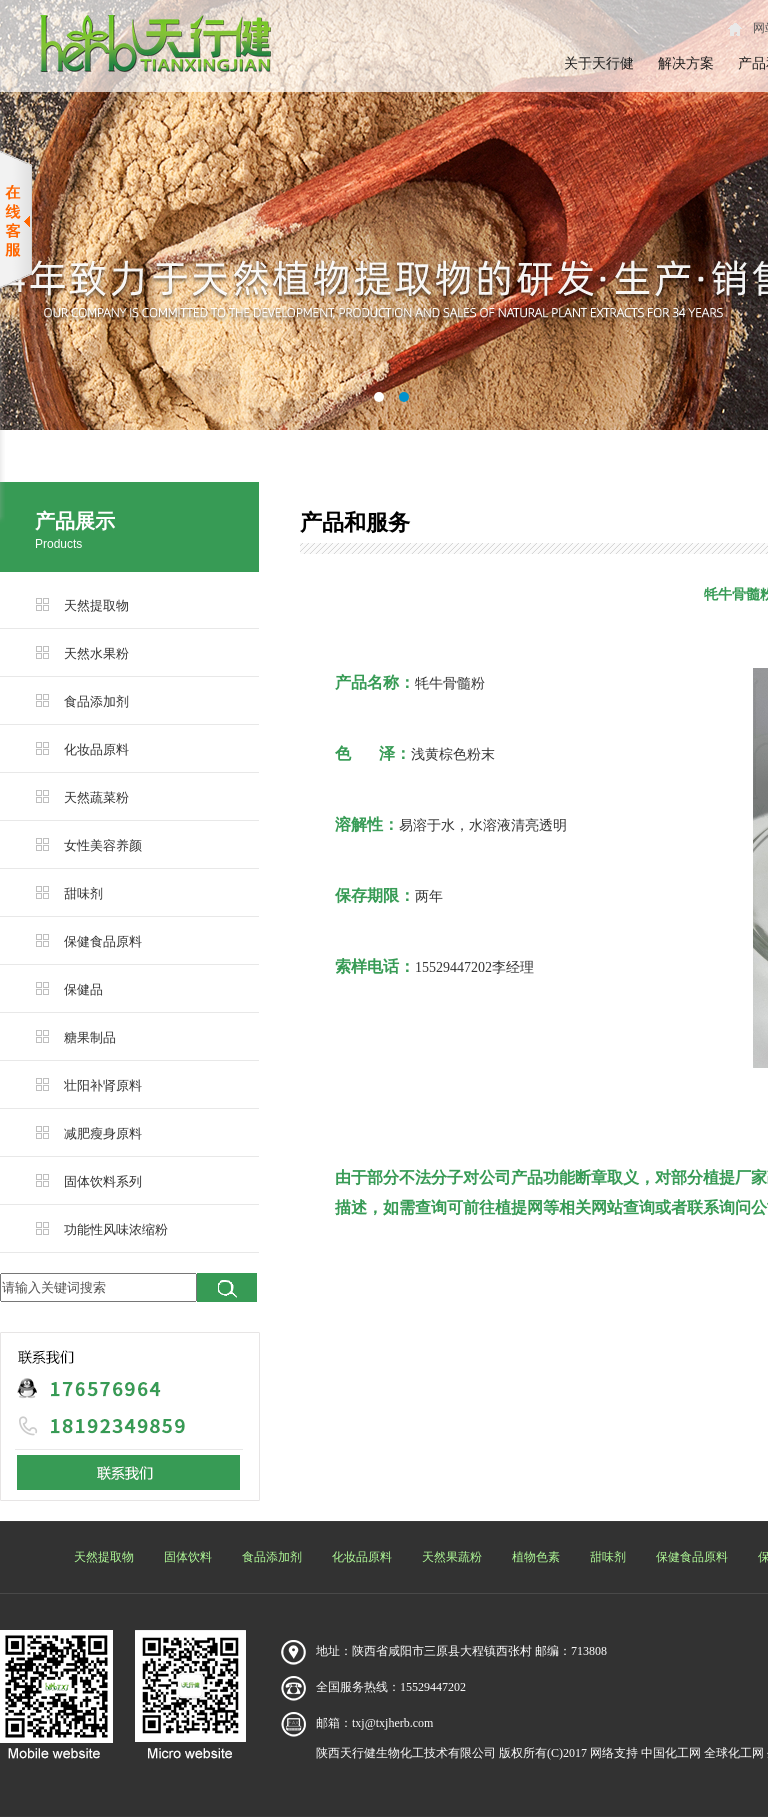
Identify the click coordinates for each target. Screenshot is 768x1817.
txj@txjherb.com (392, 1723)
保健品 (83, 989)
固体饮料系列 (103, 1181)
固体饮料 (188, 1557)
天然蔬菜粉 (96, 797)
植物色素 (536, 1557)
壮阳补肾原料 (103, 1085)
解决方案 (686, 63)
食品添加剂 (96, 701)
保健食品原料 (103, 941)
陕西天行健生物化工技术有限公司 (406, 1753)
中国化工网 (671, 1753)
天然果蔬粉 (452, 1557)
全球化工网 (734, 1753)
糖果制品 (90, 1037)
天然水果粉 (96, 653)
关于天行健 (599, 63)
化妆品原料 (96, 749)
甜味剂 (83, 893)
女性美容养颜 (103, 845)
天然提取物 (96, 605)
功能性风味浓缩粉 (116, 1229)
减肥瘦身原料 (103, 1133)
